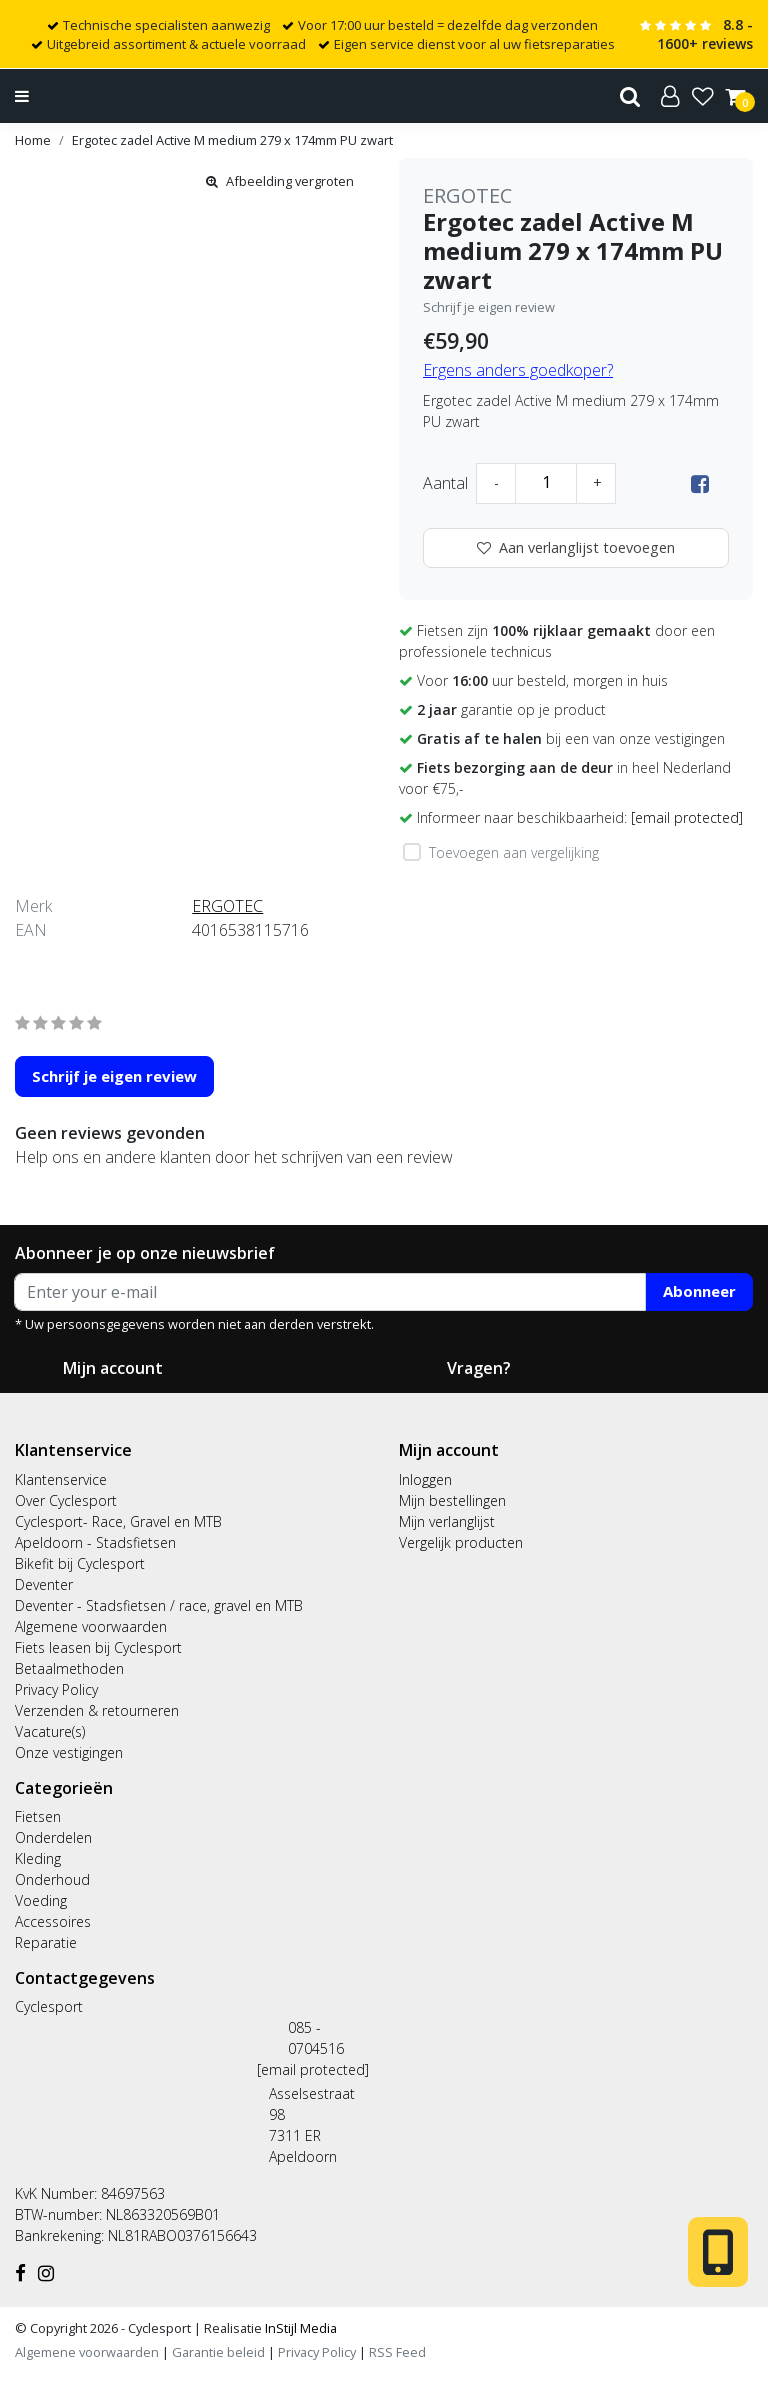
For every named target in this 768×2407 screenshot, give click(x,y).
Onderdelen (53, 1837)
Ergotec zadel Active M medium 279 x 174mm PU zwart (232, 140)
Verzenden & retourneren (97, 1710)
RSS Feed (397, 2352)
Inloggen (425, 1479)
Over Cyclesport (66, 1500)
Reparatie (46, 1942)
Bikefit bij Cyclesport (80, 1563)
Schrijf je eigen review (489, 307)
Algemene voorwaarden (91, 1626)
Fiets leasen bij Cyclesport (98, 1647)
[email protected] (313, 2069)
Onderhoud (52, 1879)
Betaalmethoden (69, 1668)
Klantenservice (61, 1479)
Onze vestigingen (69, 1752)
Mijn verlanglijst (447, 1521)
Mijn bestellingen (452, 1500)
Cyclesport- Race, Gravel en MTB (118, 1521)
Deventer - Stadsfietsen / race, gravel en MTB (159, 1605)
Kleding (38, 1858)
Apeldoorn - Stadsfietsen (95, 1542)
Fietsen (38, 1816)
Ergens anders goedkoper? (518, 370)
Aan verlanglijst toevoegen (576, 547)
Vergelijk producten (461, 1542)
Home (33, 140)
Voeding (41, 1900)
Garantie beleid (220, 2352)
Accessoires (53, 1921)
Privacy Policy (56, 1689)
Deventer (44, 1584)
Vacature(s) (50, 1731)
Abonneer (699, 1291)
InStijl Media (299, 2328)
